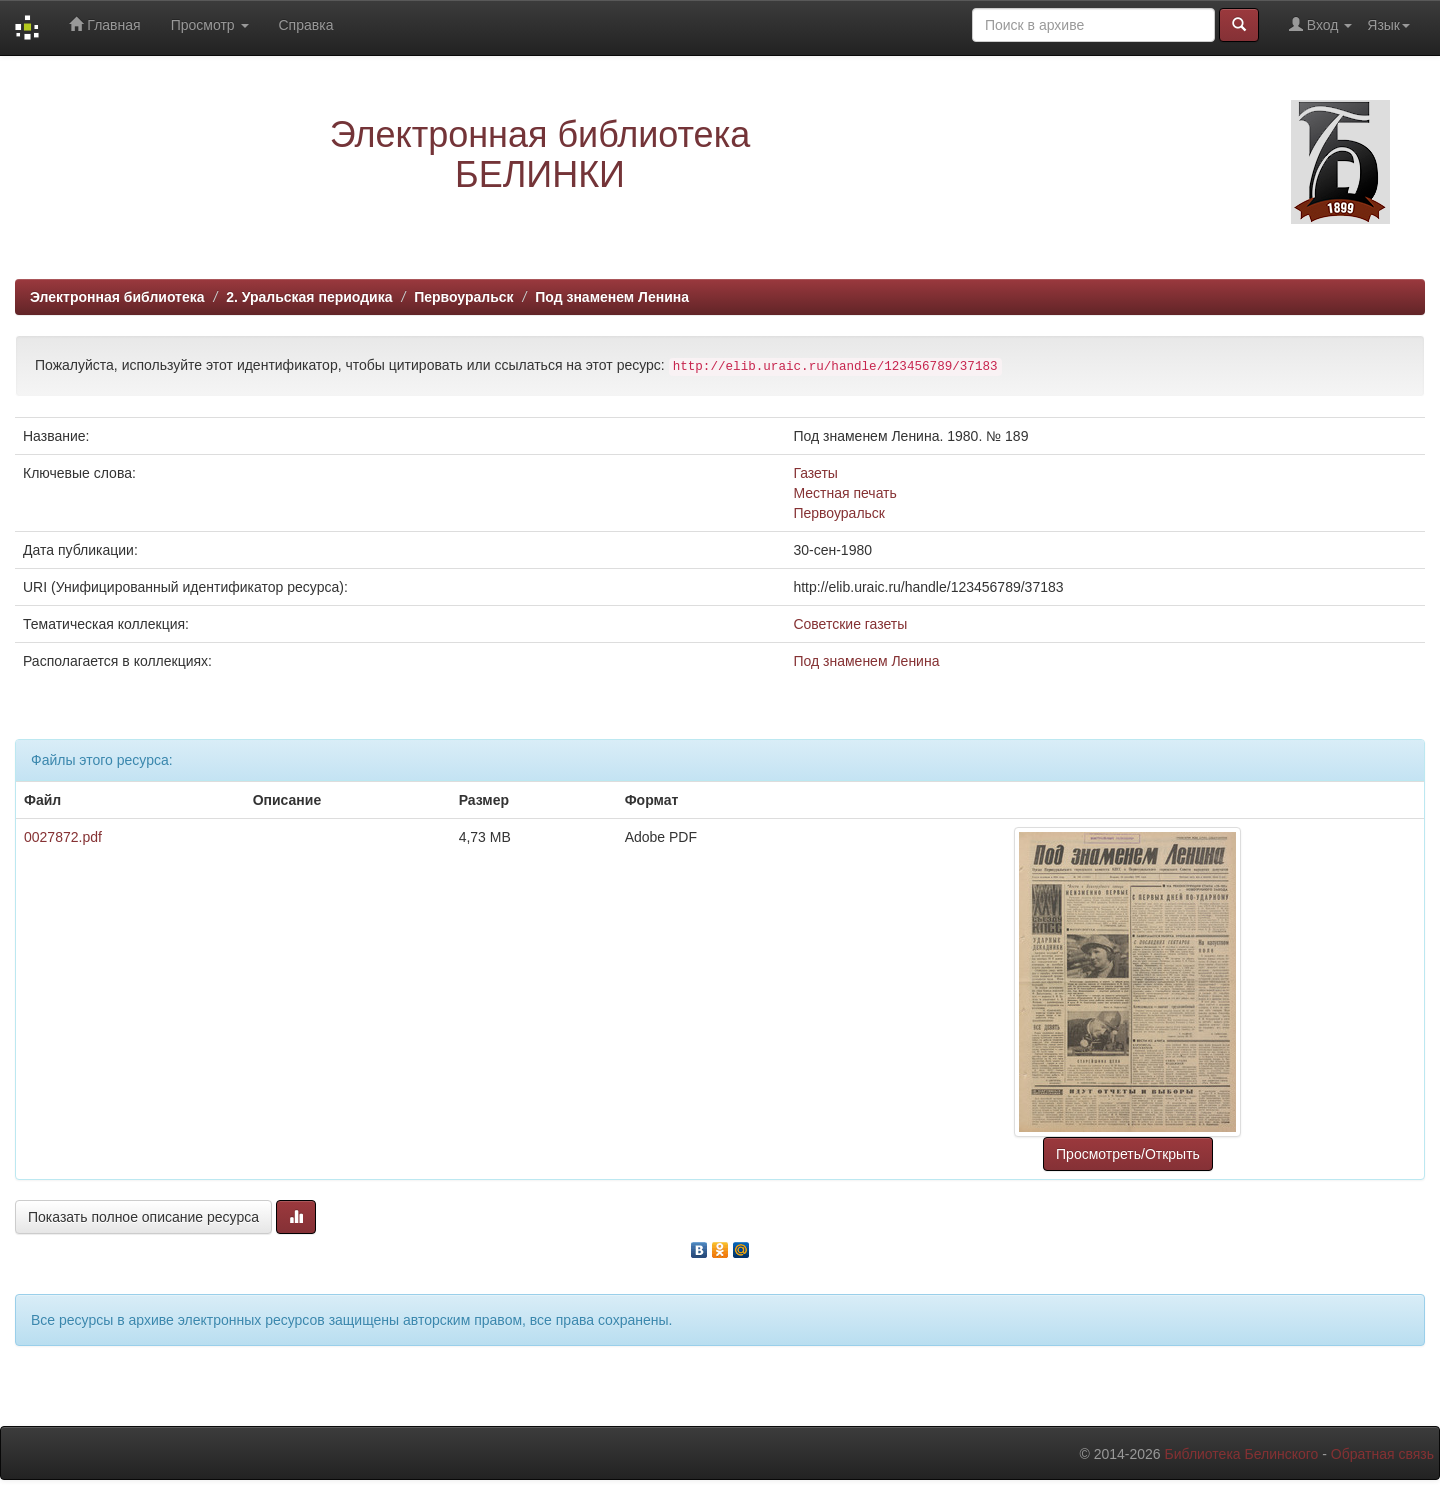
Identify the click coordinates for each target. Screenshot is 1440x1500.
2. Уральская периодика (309, 297)
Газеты (815, 473)
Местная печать (844, 493)
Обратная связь (1382, 1454)
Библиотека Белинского (1241, 1454)
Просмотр (210, 25)
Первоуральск (463, 297)
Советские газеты (850, 624)
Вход (1320, 24)
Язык (1388, 25)
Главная (104, 24)
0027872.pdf (63, 837)
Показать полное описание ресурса (143, 1217)
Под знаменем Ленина (612, 297)
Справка (306, 25)
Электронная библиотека (117, 297)
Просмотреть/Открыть (1128, 1154)
